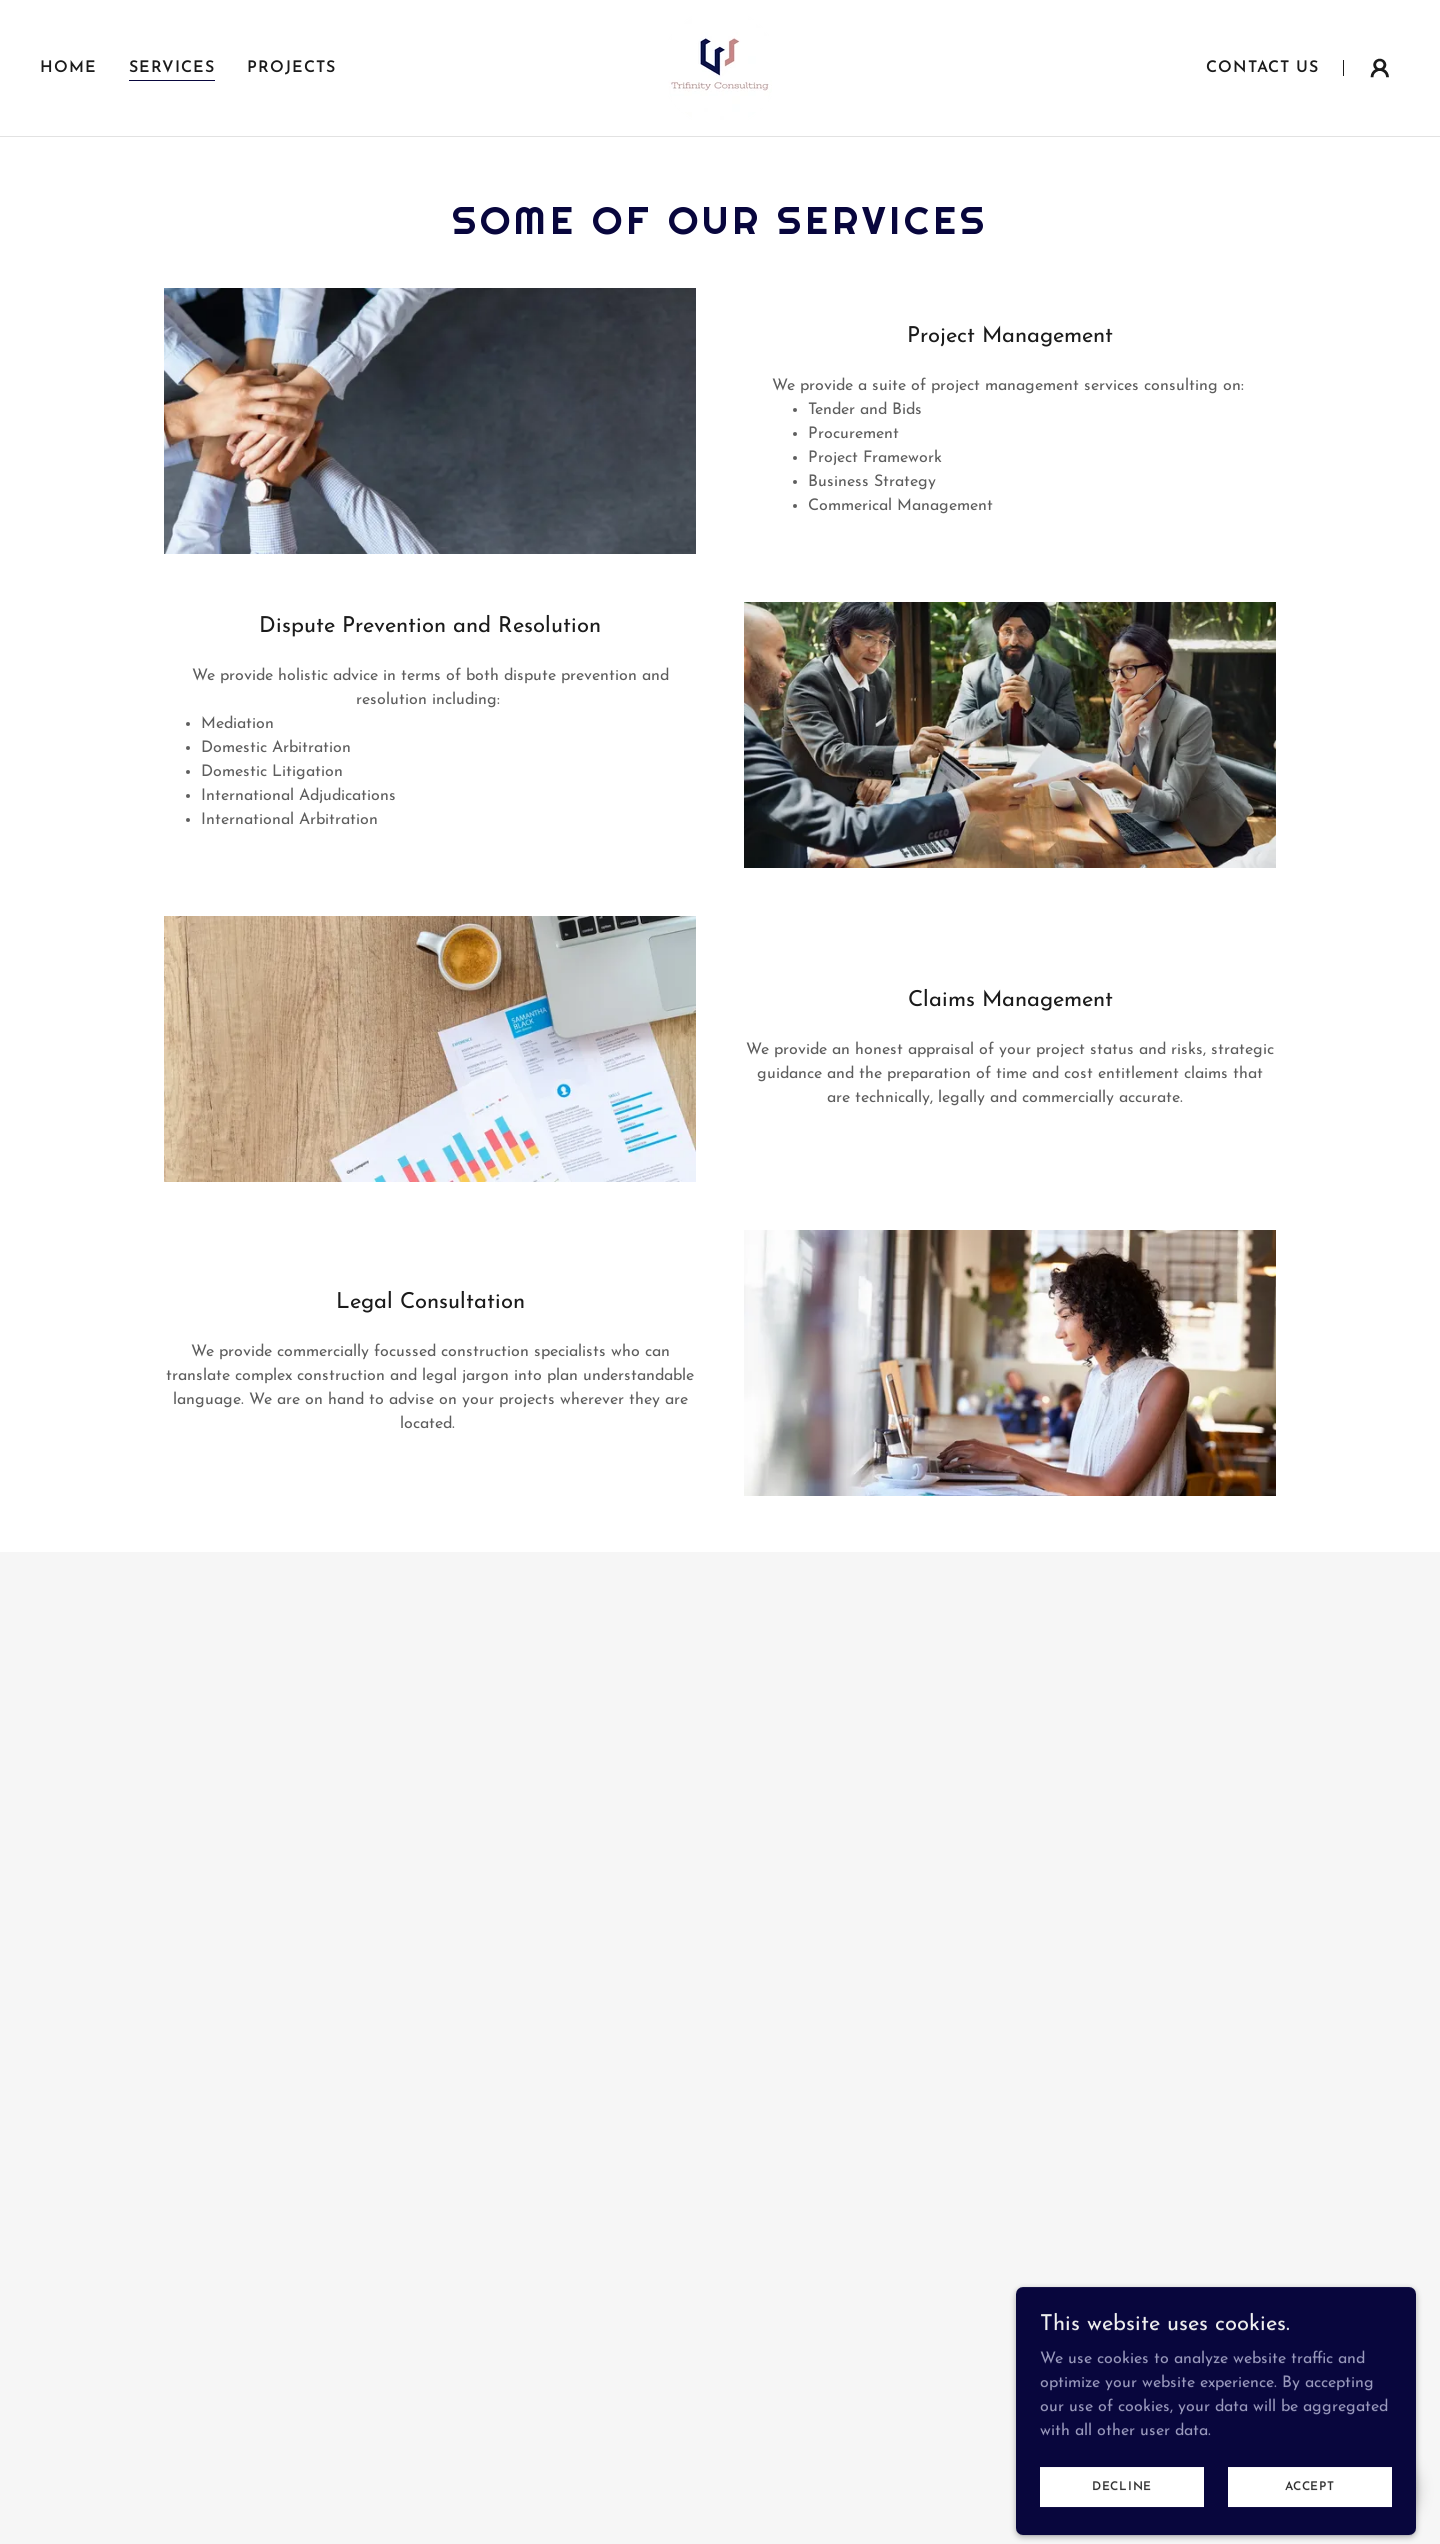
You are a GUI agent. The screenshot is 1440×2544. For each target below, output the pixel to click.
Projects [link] (291, 68)
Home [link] (68, 68)
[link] (720, 67)
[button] (1380, 68)
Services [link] (172, 68)
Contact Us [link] (1262, 68)
